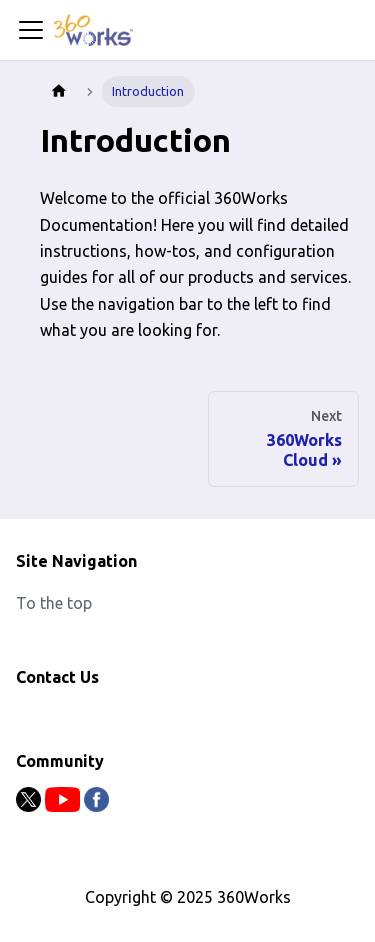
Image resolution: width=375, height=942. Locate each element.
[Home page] (59, 91)
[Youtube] (64, 806)
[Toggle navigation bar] (31, 30)
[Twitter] (30, 806)
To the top (54, 603)
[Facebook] (96, 806)
